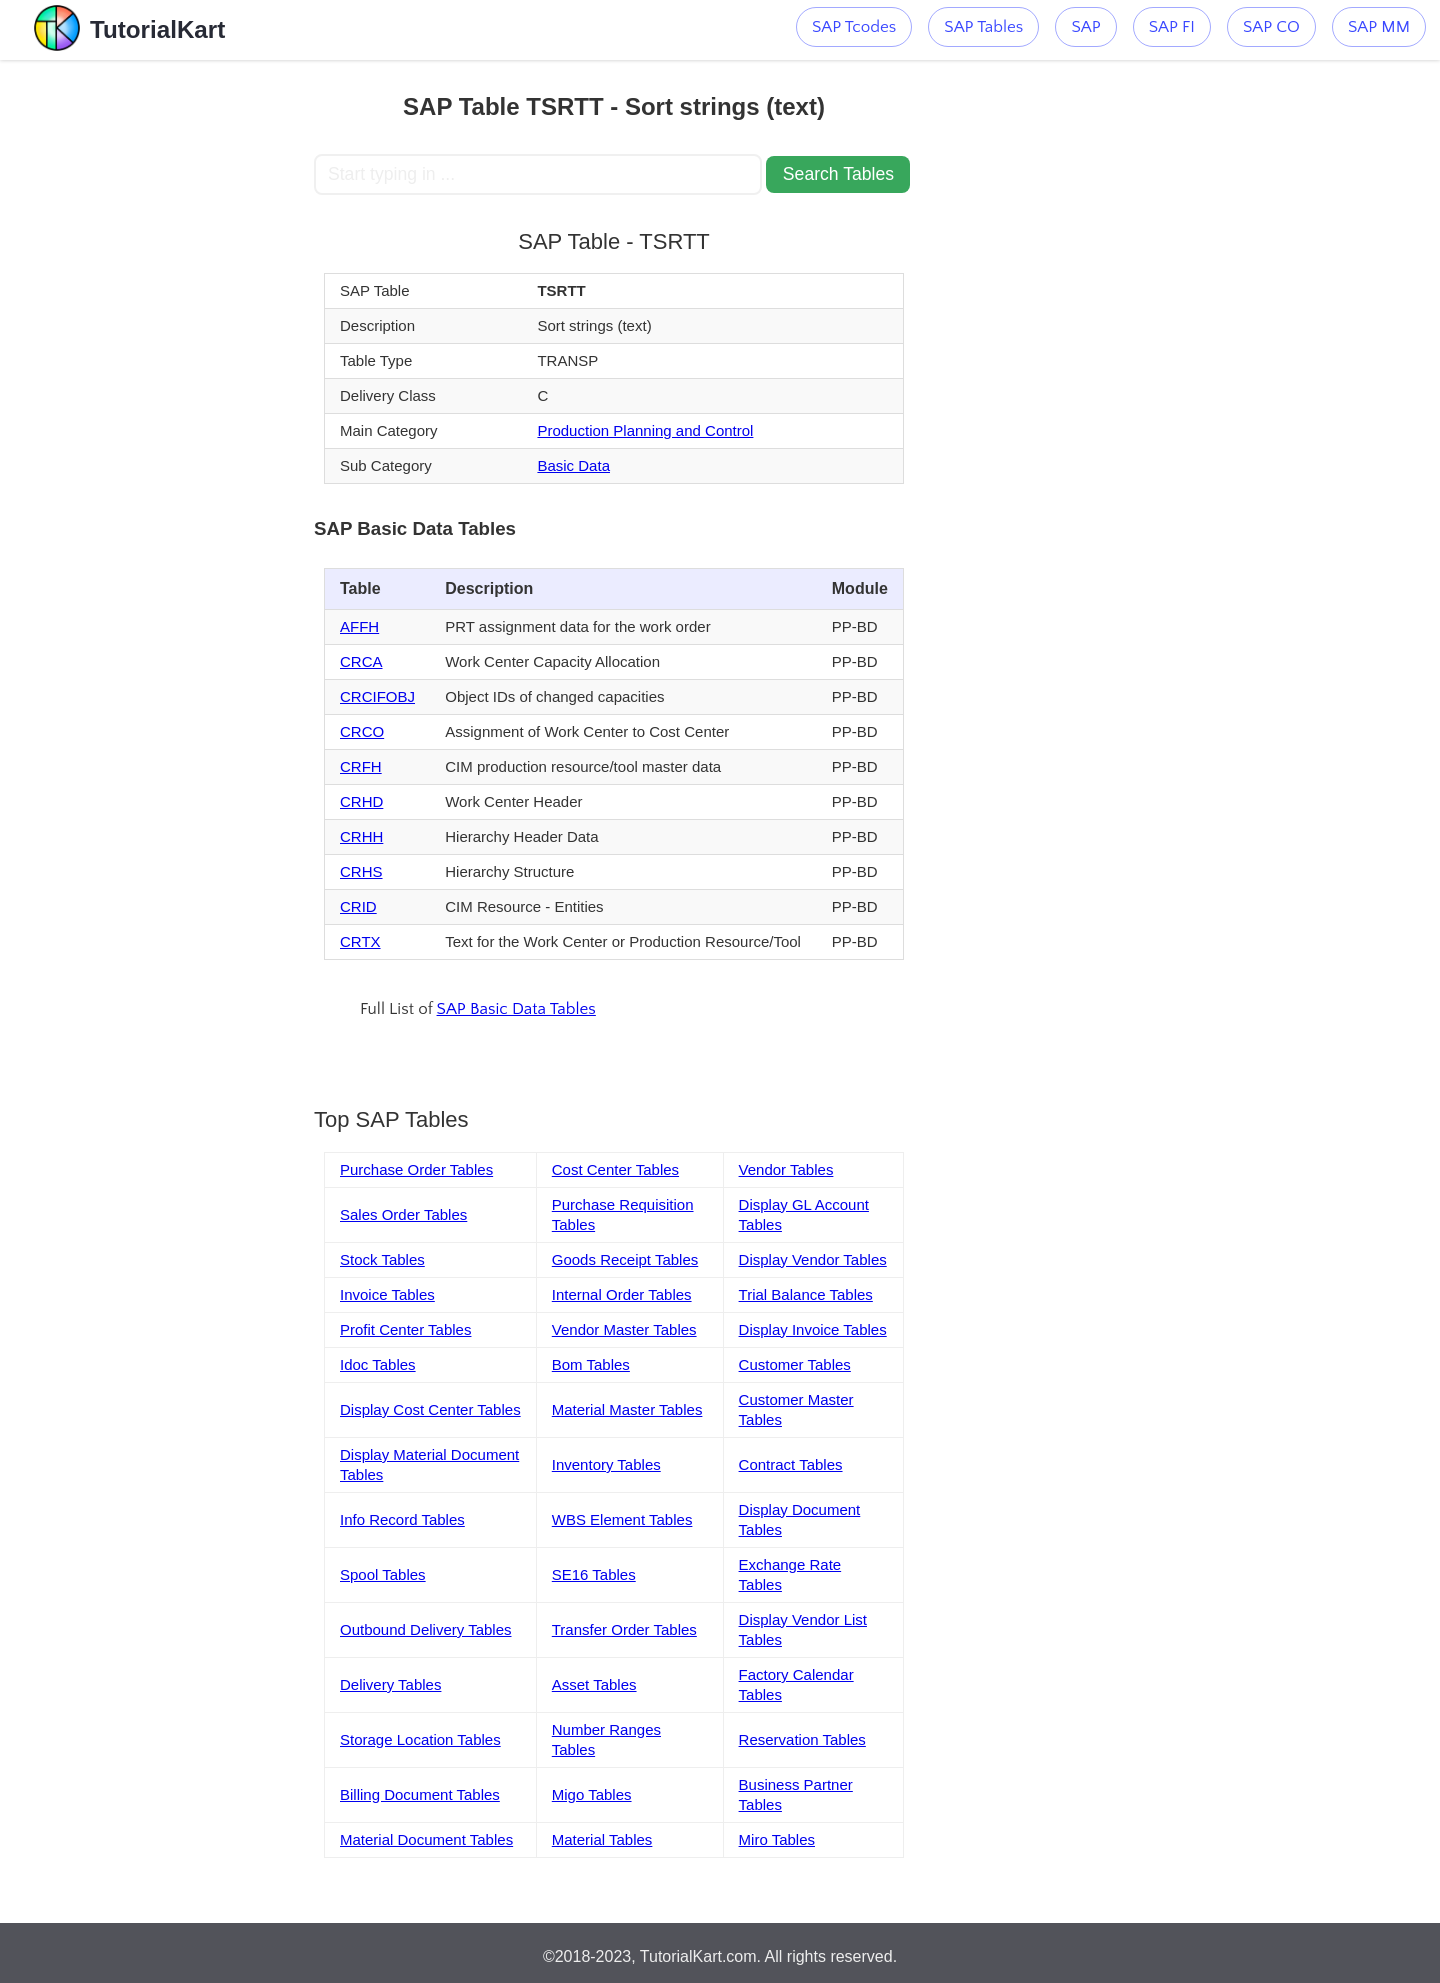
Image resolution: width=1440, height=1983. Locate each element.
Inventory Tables (606, 1464)
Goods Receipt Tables (625, 1259)
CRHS (361, 871)
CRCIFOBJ (377, 696)
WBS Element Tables (622, 1519)
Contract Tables (791, 1464)
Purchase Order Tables (416, 1169)
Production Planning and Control (645, 430)
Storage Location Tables (420, 1739)
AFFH (359, 626)
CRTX (360, 941)
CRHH (361, 836)
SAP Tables (983, 27)
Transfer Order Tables (624, 1629)
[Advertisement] (167, 360)
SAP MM (1379, 27)
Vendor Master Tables (624, 1329)
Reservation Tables (802, 1739)
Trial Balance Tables (806, 1294)
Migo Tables (592, 1794)
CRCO (362, 731)
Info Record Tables (402, 1519)
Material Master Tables (627, 1409)
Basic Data (573, 465)
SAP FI (1172, 27)
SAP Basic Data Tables (516, 1009)
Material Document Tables (426, 1839)
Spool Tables (383, 1574)
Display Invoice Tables (813, 1329)
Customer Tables (795, 1364)
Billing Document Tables (420, 1794)
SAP (1085, 27)
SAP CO (1271, 27)
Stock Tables (382, 1259)
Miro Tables (777, 1839)
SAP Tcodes (854, 27)
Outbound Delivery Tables (426, 1629)
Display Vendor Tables (813, 1259)
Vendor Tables (786, 1169)
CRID (358, 906)
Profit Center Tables (405, 1329)
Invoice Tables (387, 1294)
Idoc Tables (378, 1364)
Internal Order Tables (622, 1294)
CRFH (361, 766)
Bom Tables (591, 1364)
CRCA (361, 661)
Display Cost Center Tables (430, 1409)
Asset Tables (594, 1684)
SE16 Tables (594, 1574)
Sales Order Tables (403, 1214)
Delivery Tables (390, 1684)
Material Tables (602, 1839)
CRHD (361, 801)
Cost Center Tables (615, 1169)
